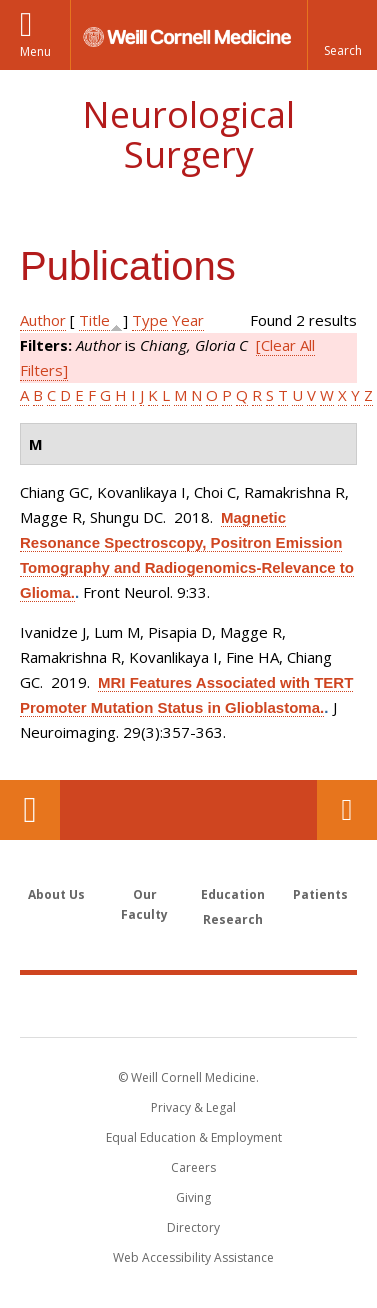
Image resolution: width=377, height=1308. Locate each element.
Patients (320, 894)
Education (233, 894)
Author (43, 320)
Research (233, 919)
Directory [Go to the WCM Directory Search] (193, 1227)
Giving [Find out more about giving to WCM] (193, 1197)
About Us (56, 894)
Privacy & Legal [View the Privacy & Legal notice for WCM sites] (193, 1107)
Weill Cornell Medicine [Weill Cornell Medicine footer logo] (189, 1005)
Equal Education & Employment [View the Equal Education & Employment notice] (194, 1137)
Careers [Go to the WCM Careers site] (193, 1167)
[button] (342, 35)
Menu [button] (35, 51)
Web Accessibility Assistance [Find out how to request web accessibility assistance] (193, 1257)
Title (94, 320)
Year (188, 320)
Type (150, 320)
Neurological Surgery (188, 134)
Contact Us (347, 810)
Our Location (30, 810)
